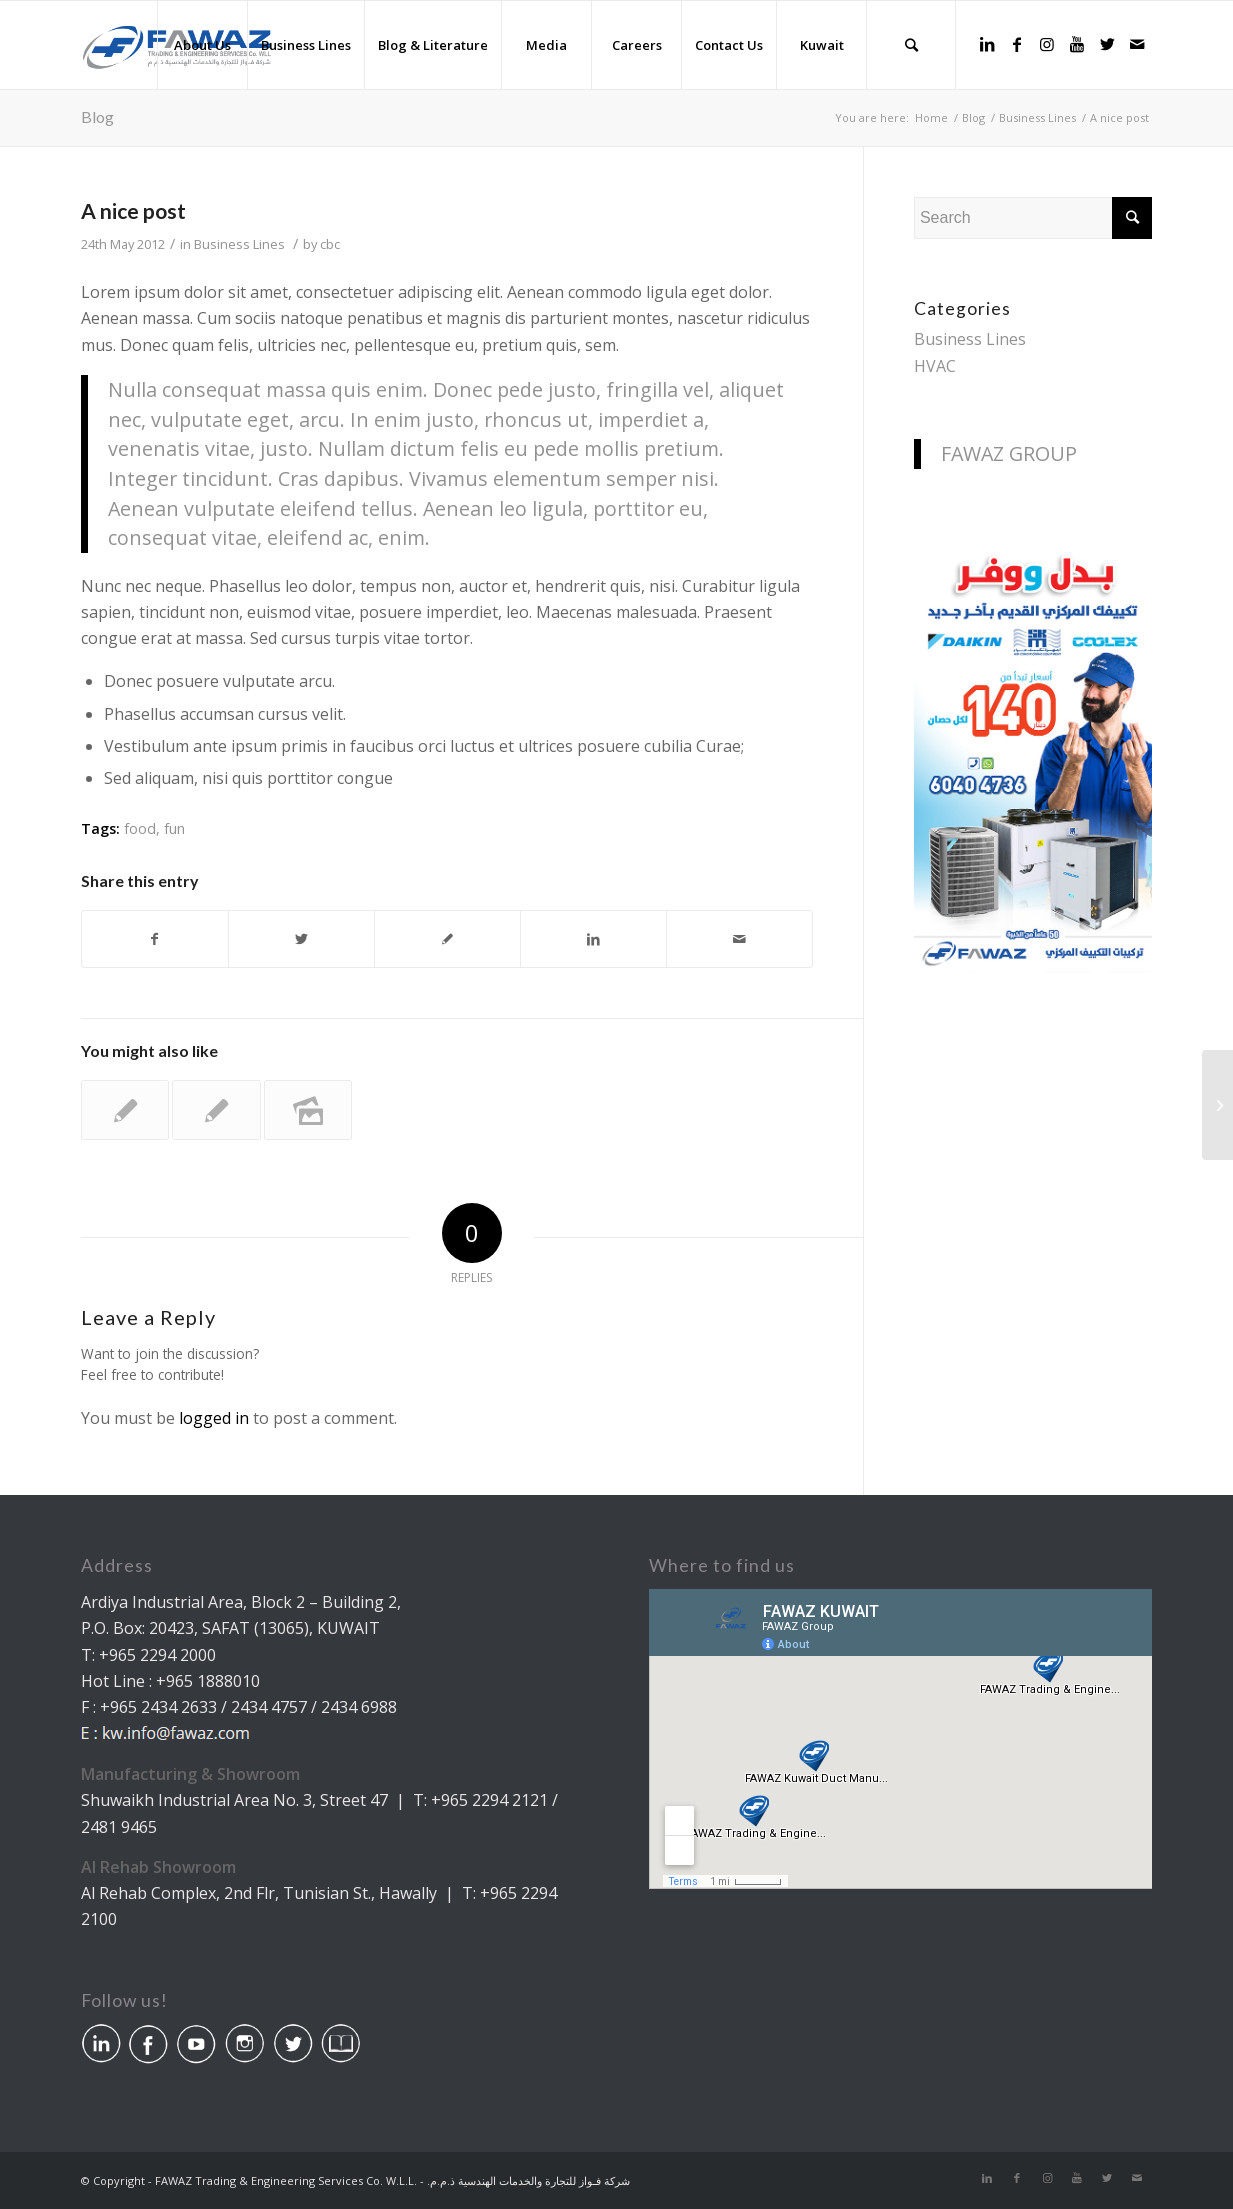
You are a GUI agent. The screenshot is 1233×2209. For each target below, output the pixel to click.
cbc (330, 244)
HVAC (935, 366)
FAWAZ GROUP (1009, 453)
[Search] (911, 45)
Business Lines (239, 244)
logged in (214, 1418)
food (140, 828)
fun (174, 828)
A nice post (133, 210)
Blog (97, 116)
